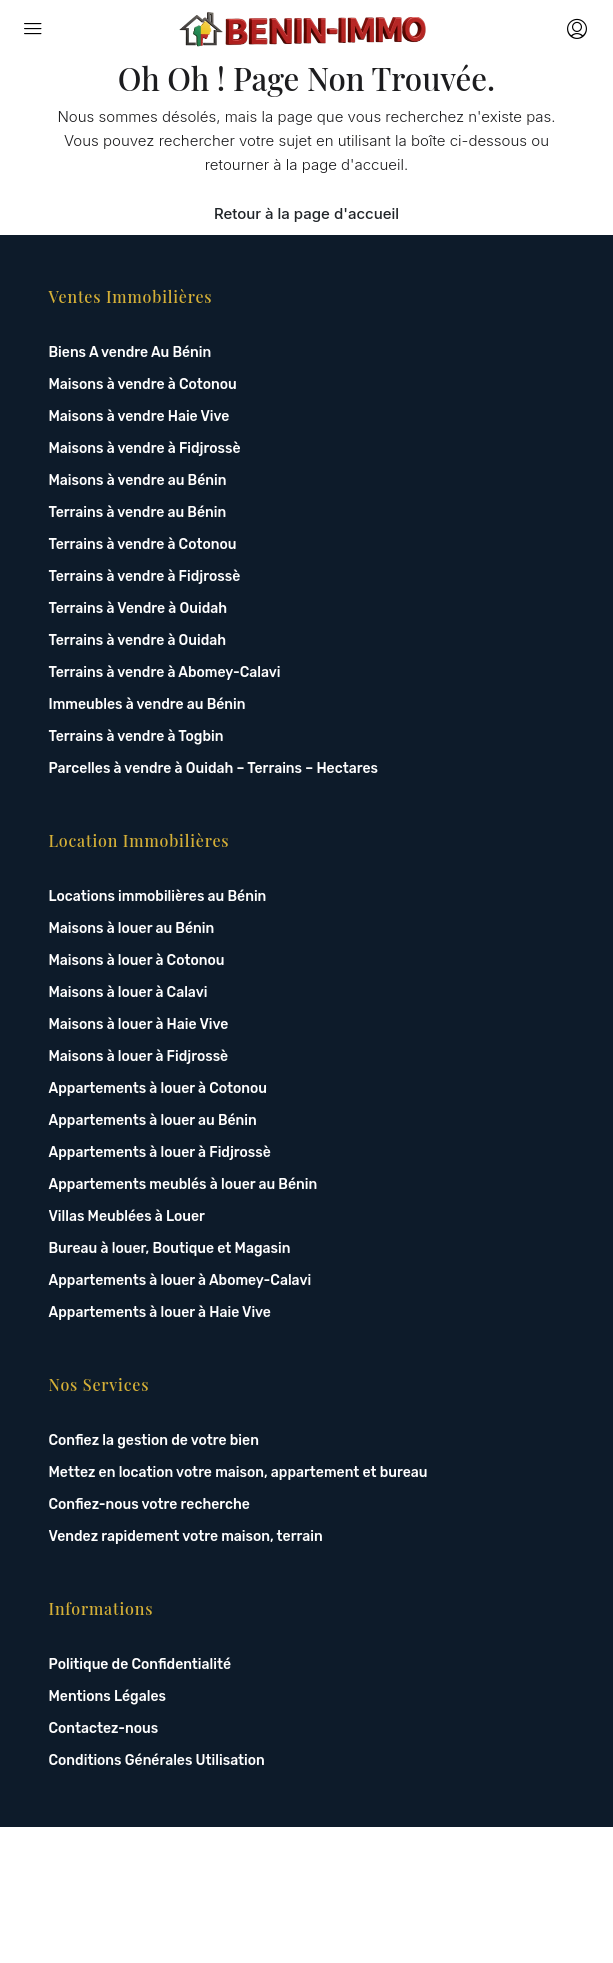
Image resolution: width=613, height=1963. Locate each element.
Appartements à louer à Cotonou (158, 1088)
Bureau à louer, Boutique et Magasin (170, 1248)
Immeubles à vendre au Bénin (147, 704)
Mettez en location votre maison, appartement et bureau (238, 1472)
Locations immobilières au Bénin (158, 896)
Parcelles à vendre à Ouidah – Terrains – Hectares (213, 768)
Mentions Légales (107, 1696)
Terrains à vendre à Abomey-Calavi (165, 672)
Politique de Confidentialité (140, 1664)
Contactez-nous (104, 1728)
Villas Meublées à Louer (127, 1216)
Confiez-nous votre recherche (149, 1504)
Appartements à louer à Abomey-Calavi (180, 1280)
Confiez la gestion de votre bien (154, 1440)
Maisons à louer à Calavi (128, 992)
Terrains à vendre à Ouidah (138, 640)
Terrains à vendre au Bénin (138, 512)
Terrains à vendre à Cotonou (143, 544)
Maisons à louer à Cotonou (137, 960)
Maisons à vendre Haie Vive (139, 416)
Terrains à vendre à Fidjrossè (145, 576)
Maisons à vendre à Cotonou (143, 384)
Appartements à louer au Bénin (153, 1120)
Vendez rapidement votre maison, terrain (186, 1536)
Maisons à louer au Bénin (132, 928)
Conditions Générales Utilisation (157, 1760)
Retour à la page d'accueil (306, 213)
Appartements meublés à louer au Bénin (183, 1184)
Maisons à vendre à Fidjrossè (145, 448)
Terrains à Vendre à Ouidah (138, 608)
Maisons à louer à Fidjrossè (139, 1056)
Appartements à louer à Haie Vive (160, 1312)
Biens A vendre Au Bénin (130, 352)
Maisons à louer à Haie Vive (139, 1024)
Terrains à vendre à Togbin (136, 736)
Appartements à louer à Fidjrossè (160, 1152)
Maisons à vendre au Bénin (138, 480)
